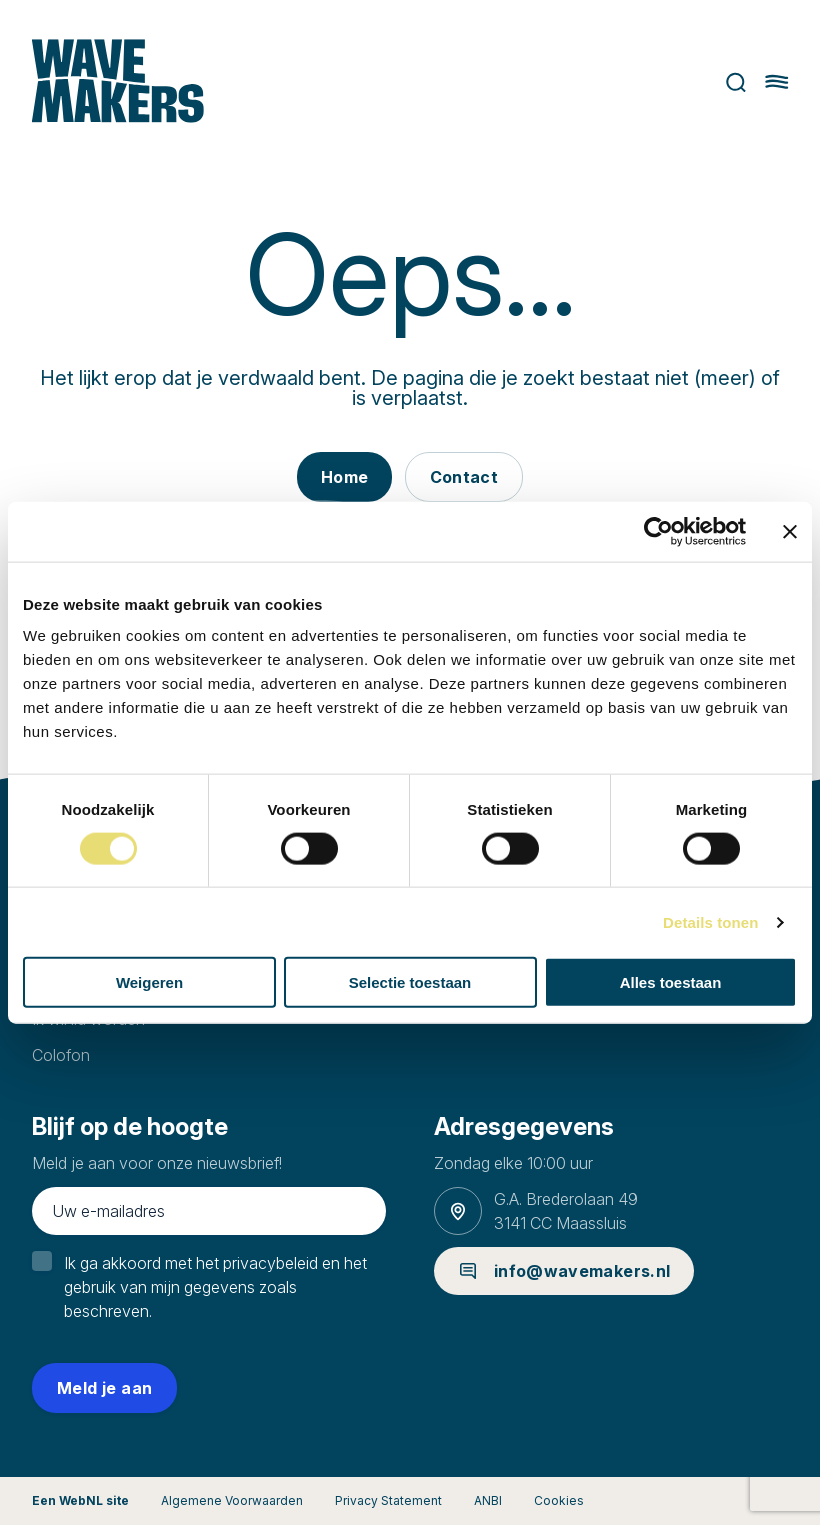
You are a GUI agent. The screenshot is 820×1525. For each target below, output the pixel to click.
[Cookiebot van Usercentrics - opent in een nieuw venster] (658, 531)
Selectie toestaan (410, 982)
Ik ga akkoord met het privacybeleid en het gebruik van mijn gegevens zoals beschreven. (215, 1287)
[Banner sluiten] (790, 531)
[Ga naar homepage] (118, 82)
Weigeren (149, 982)
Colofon (61, 1055)
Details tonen (710, 921)
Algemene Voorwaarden (232, 1500)
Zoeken (735, 82)
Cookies (559, 1500)
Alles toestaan (671, 982)
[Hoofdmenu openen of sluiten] (776, 82)
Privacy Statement (388, 1500)
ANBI (488, 1500)
